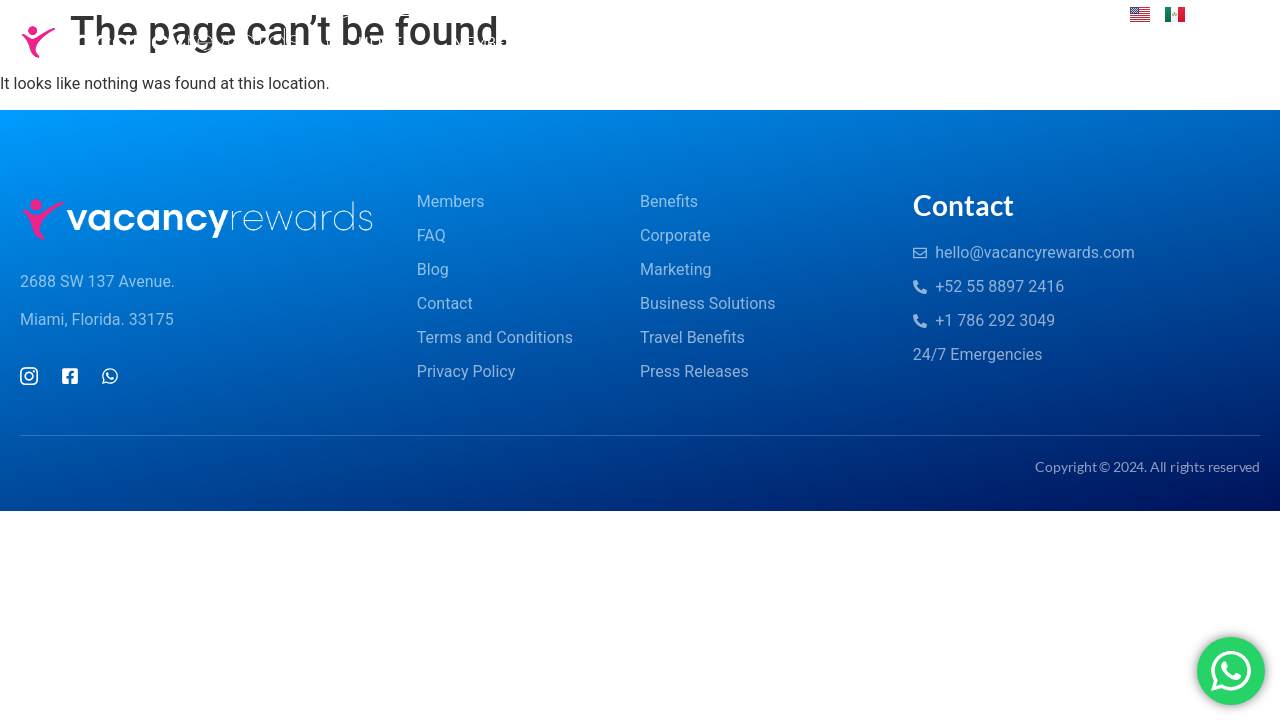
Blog (722, 41)
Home (380, 41)
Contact (986, 41)
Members (499, 42)
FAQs (625, 42)
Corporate (847, 42)
